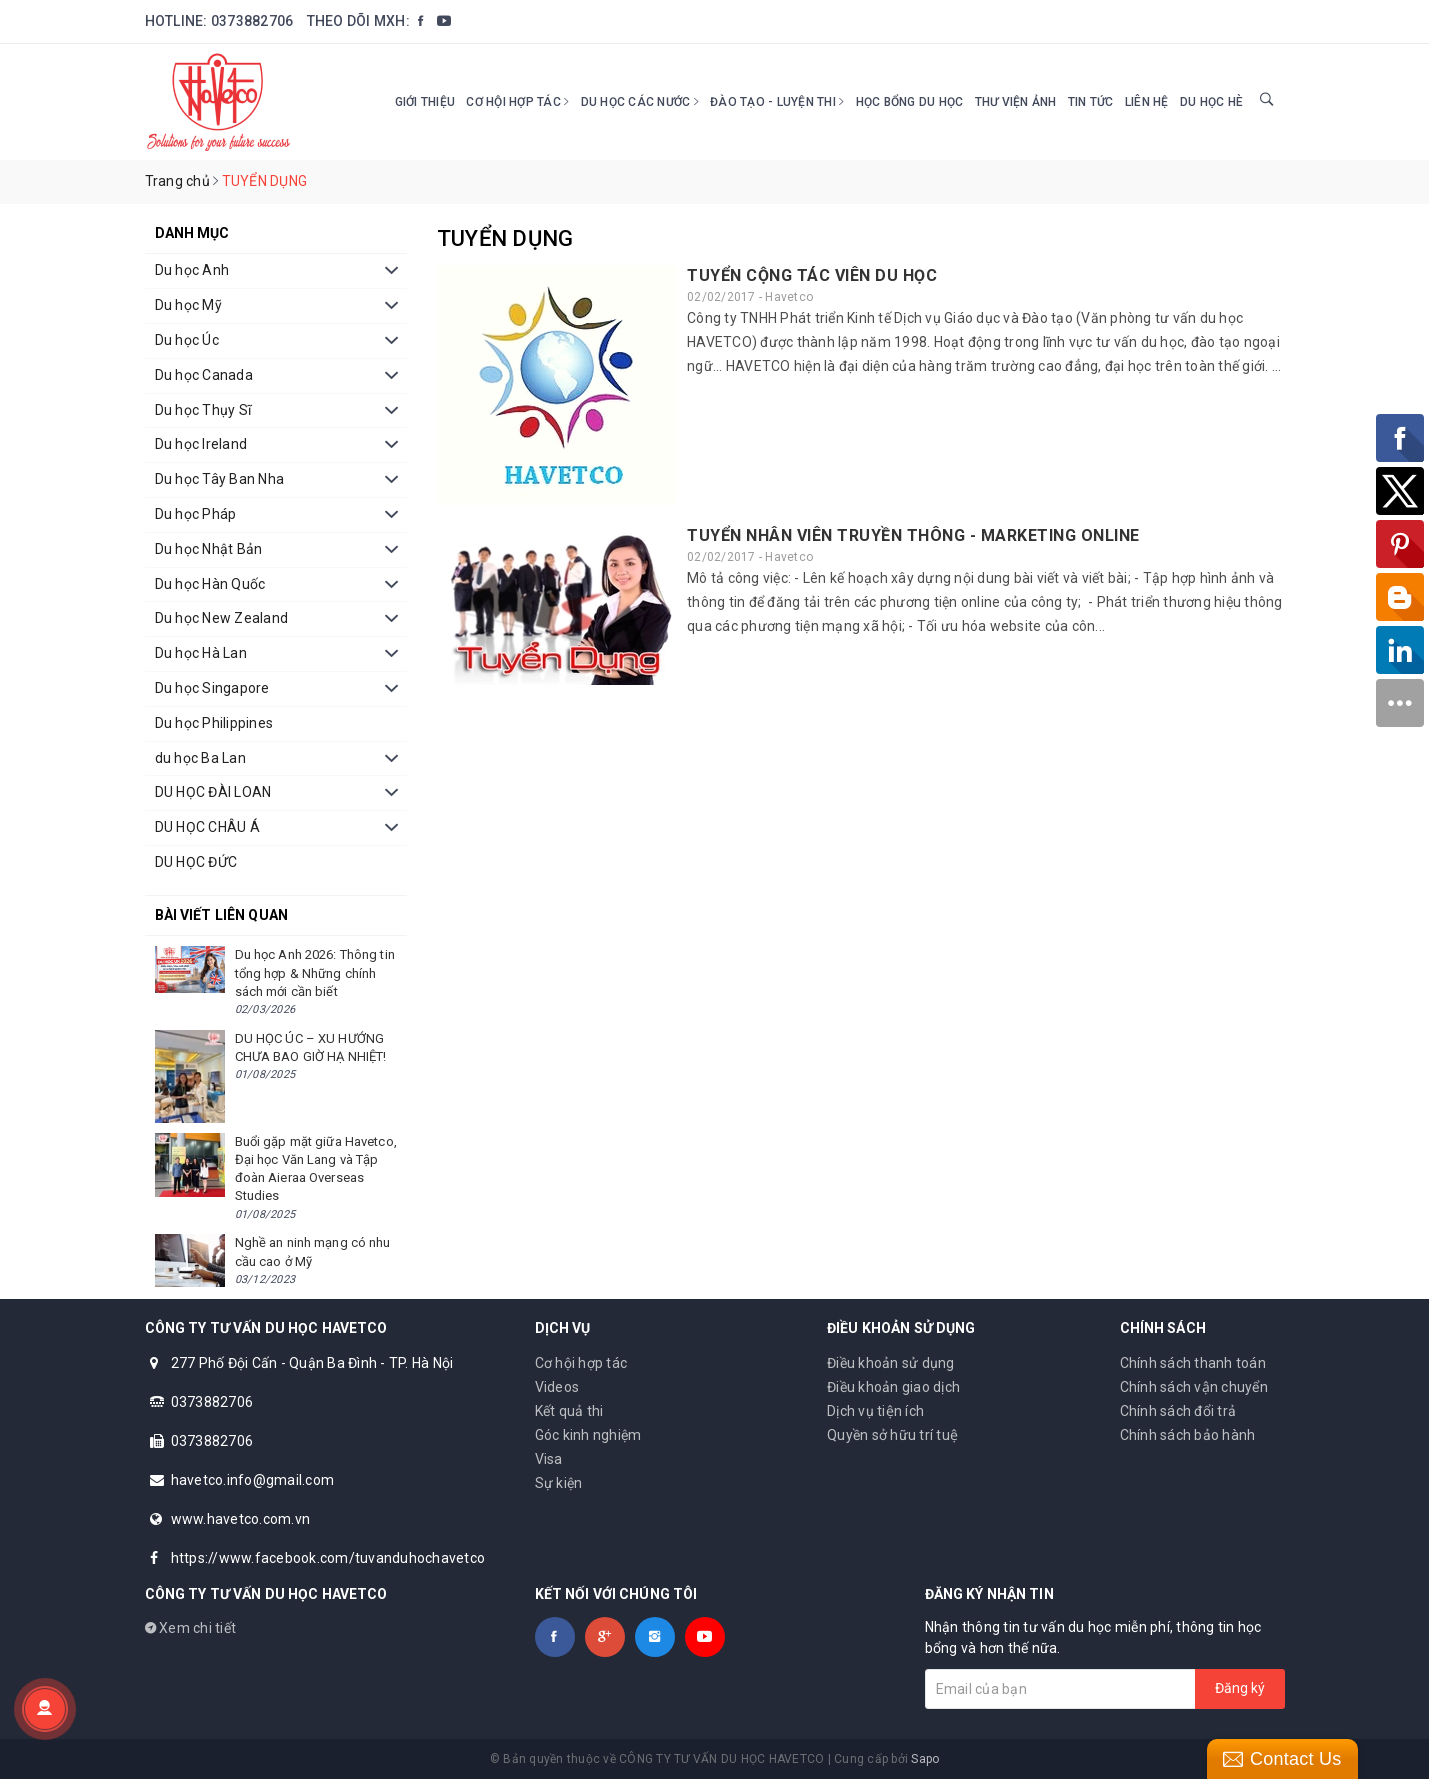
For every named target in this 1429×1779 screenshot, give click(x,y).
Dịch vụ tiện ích (875, 1411)
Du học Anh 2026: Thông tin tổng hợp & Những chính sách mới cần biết (315, 972)
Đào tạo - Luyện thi (777, 102)
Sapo (925, 1759)
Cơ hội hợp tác (517, 102)
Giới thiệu (425, 102)
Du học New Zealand (222, 618)
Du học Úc (187, 340)
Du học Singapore (212, 688)
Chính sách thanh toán (1193, 1363)
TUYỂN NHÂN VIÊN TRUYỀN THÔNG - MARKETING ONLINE (913, 535)
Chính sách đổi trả (1178, 1411)
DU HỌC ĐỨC (196, 862)
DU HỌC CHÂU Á (207, 827)
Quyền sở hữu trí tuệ (892, 1435)
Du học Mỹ (188, 305)
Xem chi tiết (191, 1628)
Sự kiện (559, 1483)
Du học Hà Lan (201, 653)
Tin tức (1091, 102)
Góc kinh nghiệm (588, 1435)
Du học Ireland (201, 444)
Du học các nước (640, 102)
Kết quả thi (569, 1411)
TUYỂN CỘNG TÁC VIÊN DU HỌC (812, 275)
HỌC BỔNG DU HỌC (910, 102)
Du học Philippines (214, 723)
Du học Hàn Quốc (210, 584)
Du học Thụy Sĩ (203, 410)
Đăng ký (1240, 1688)
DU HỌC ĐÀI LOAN (213, 792)
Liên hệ (1147, 102)
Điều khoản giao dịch (893, 1387)
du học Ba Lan (200, 758)
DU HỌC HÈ (1211, 102)
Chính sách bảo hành (1188, 1435)
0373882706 (252, 21)
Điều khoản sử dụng (891, 1363)
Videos (557, 1387)
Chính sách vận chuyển (1194, 1387)
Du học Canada (204, 375)
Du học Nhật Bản (209, 549)
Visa (549, 1459)
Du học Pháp (196, 514)
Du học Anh (192, 270)
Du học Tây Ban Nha (220, 479)
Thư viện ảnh (1016, 102)
